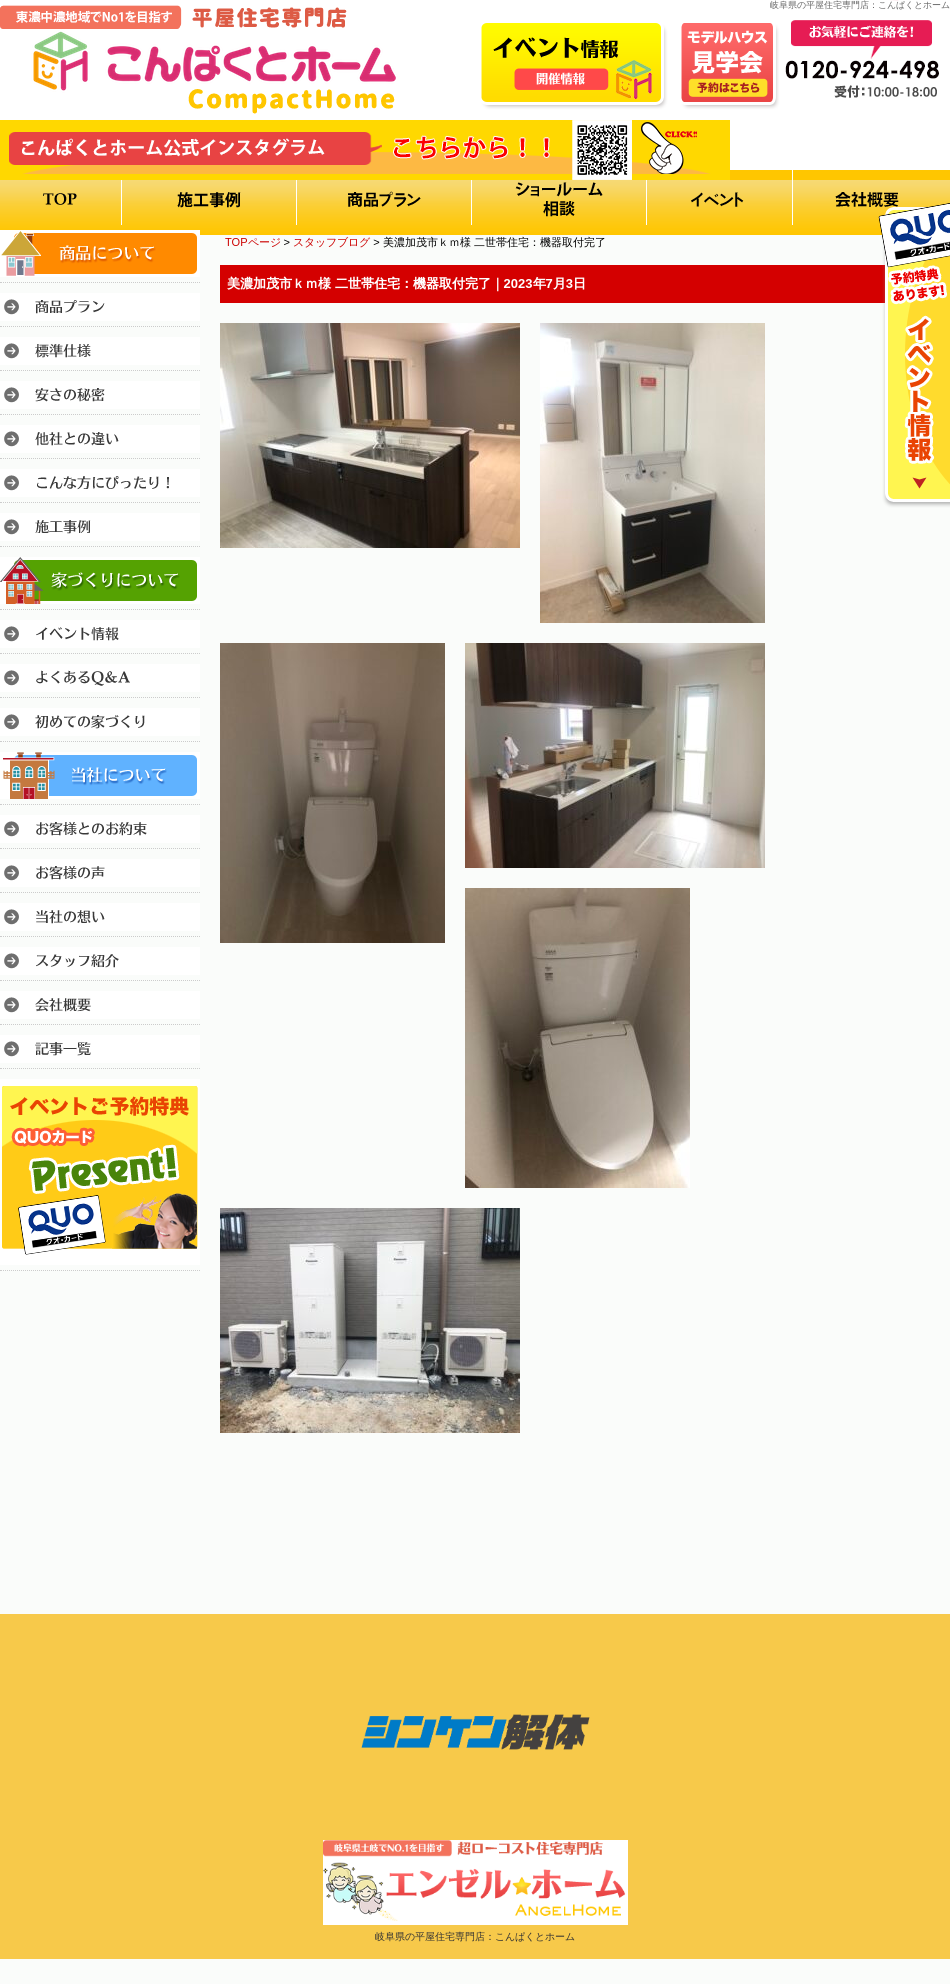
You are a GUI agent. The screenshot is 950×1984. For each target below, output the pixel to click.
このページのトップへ (899, 1488)
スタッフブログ (331, 242)
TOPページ (253, 242)
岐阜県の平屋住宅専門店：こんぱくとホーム (475, 1936)
